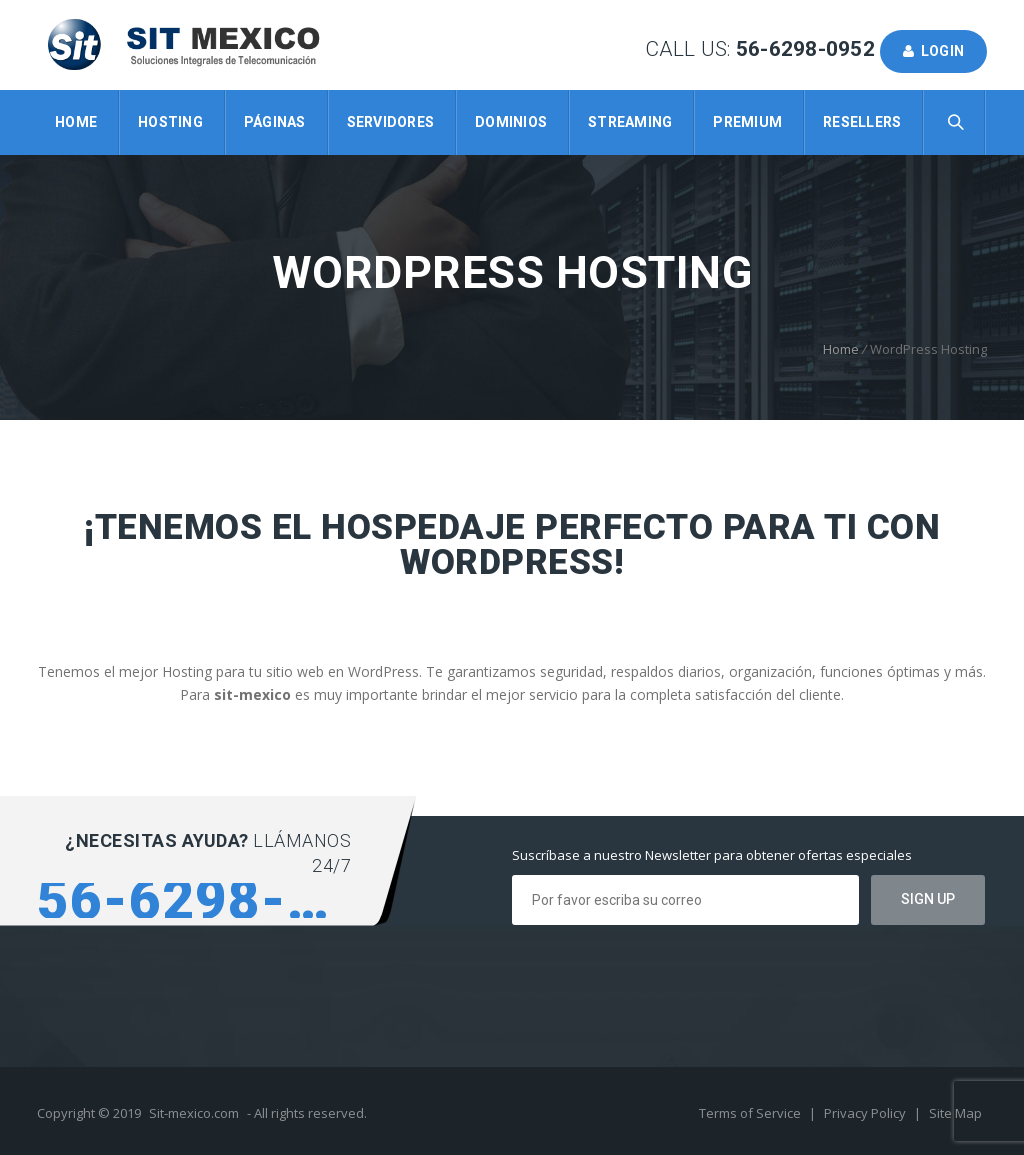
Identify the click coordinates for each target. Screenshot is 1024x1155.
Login (933, 51)
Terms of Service (751, 1113)
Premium (747, 122)
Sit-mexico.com (194, 1113)
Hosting (170, 122)
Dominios (511, 122)
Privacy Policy (866, 1113)
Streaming (630, 122)
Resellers (862, 122)
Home (76, 122)
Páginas (275, 122)
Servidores (391, 122)
